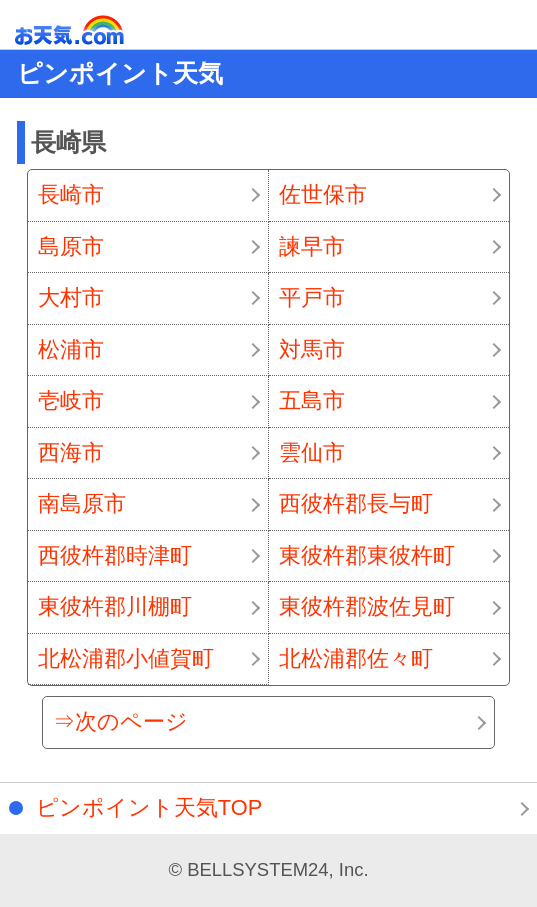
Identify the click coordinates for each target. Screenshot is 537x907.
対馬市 (312, 349)
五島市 (312, 400)
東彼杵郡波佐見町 (367, 606)
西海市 (71, 452)
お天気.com (98, 30)
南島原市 (82, 503)
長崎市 (71, 194)
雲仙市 (312, 452)
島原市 (71, 246)
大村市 (71, 297)
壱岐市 (71, 400)
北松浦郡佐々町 (356, 658)
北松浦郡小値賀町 (126, 658)
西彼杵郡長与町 (356, 503)
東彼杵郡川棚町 (115, 606)
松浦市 (71, 349)
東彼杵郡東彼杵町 (367, 555)
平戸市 (312, 297)
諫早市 (312, 246)
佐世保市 (323, 194)
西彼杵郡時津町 (115, 555)
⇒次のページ (120, 721)
